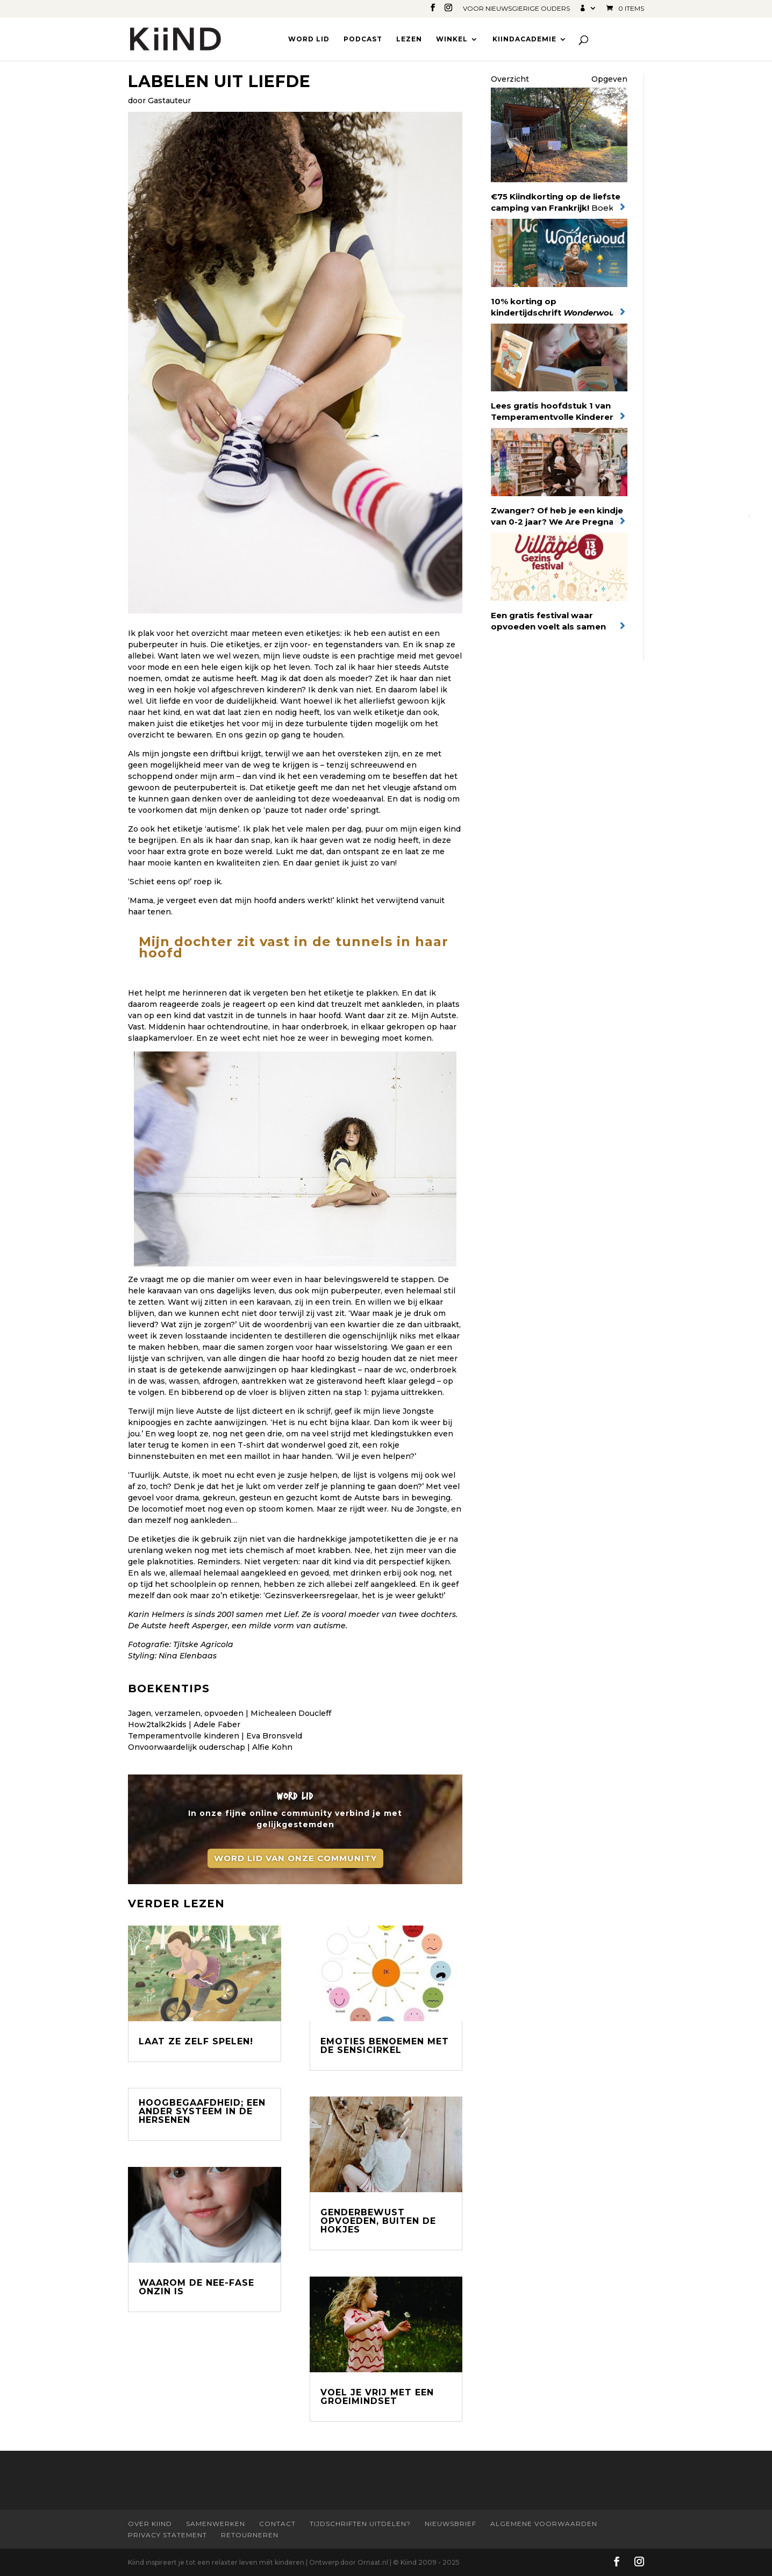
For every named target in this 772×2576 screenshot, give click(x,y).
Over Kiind (150, 2524)
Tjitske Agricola (203, 1644)
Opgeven (609, 79)
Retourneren (249, 2535)
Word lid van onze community (295, 1858)
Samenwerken (215, 2524)
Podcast (363, 39)
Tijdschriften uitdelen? (360, 2524)
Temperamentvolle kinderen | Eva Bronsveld (215, 1736)
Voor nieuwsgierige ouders (516, 8)
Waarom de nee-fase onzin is (196, 2287)
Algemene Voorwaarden (543, 2524)
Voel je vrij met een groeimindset (377, 2396)
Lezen (409, 39)
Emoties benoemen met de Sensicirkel (384, 2045)
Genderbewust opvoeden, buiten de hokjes (378, 2221)
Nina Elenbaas (188, 1656)
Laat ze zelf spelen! (196, 2041)
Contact (277, 2524)
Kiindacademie (524, 39)
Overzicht (510, 79)
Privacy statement (167, 2535)
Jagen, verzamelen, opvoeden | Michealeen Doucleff (229, 1713)
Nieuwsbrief (450, 2524)
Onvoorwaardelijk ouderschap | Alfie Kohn (210, 1747)
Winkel (452, 39)
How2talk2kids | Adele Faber (184, 1724)
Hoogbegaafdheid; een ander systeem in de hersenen (202, 2111)
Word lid (309, 39)
